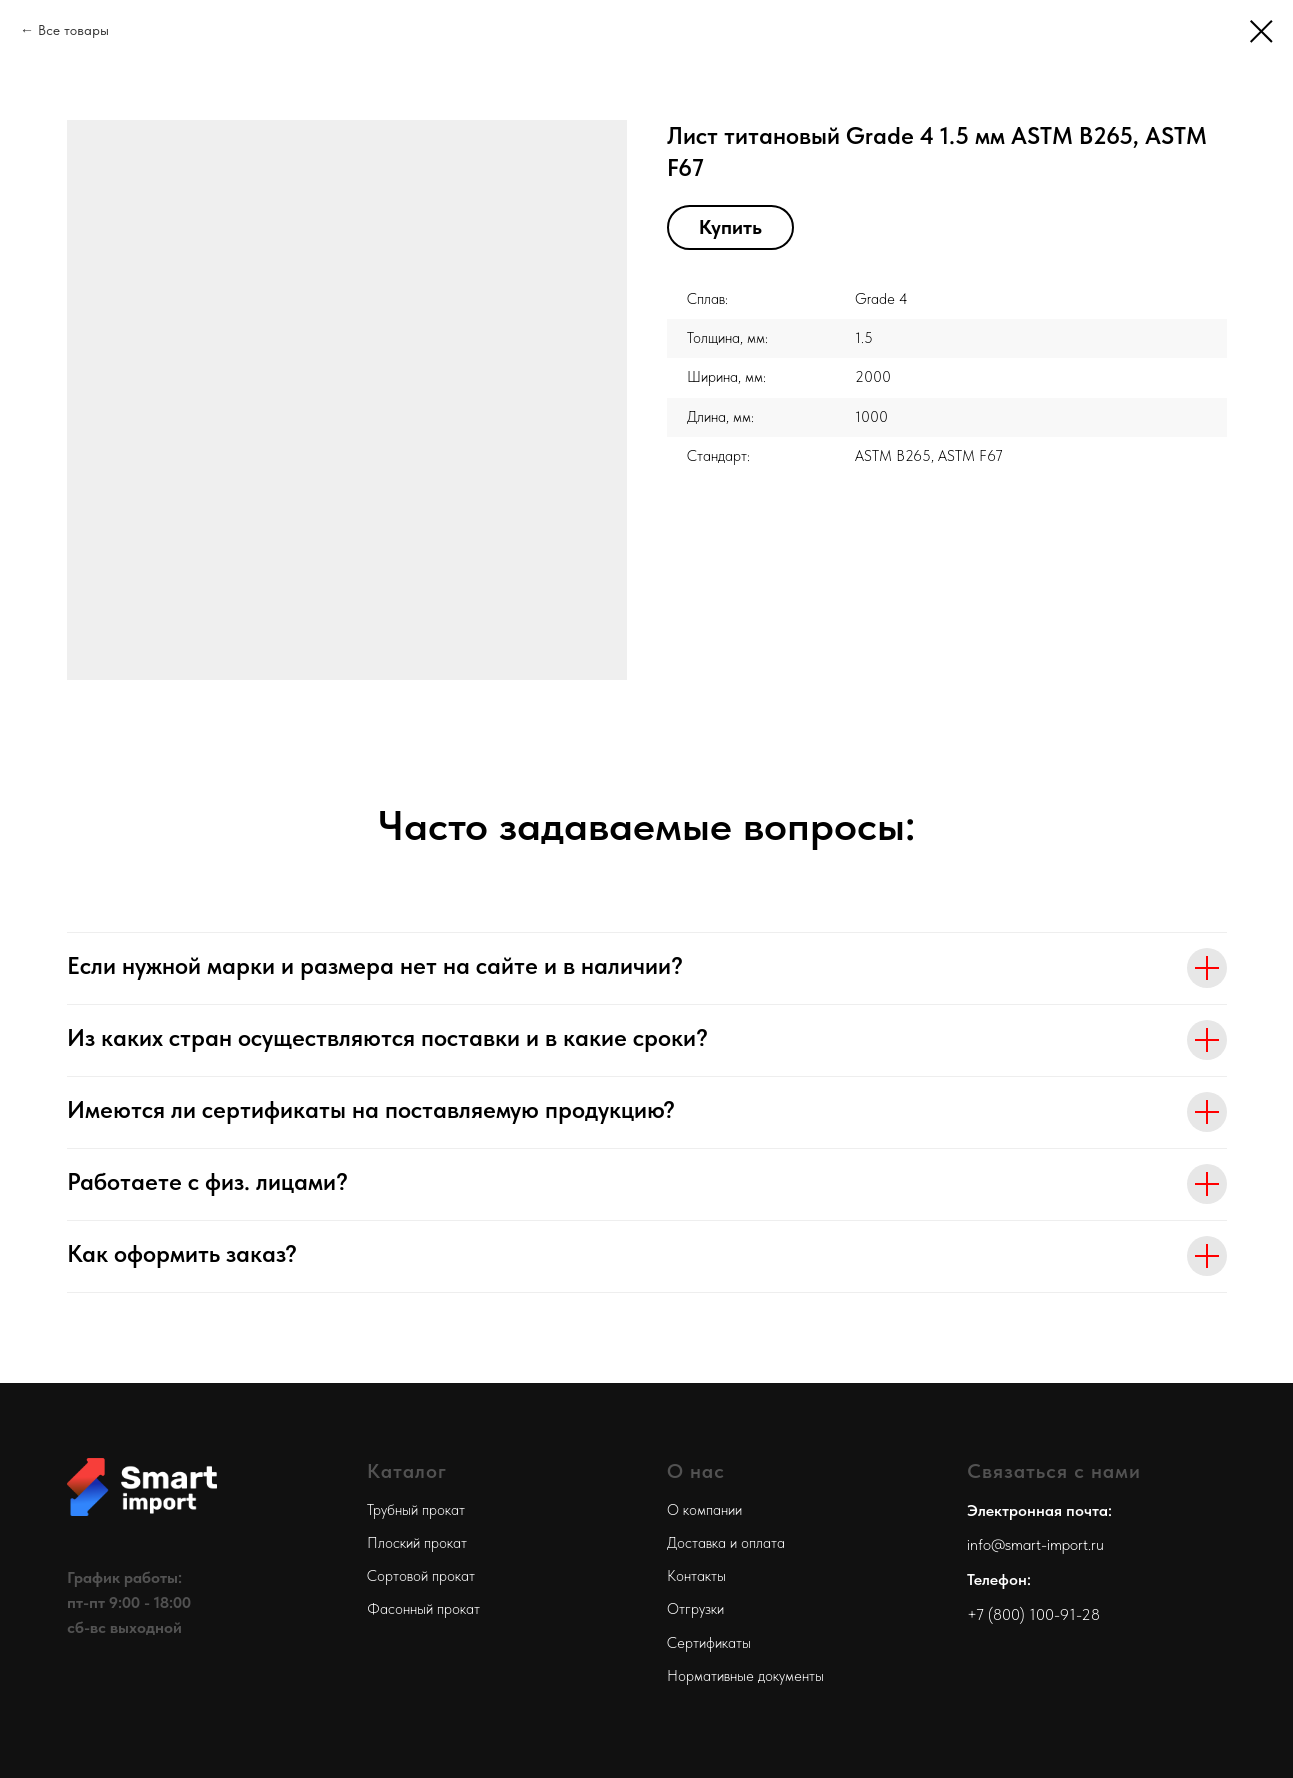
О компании (704, 1510)
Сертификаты (709, 1643)
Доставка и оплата (726, 1543)
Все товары (73, 30)
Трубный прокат (416, 1510)
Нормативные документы (745, 1676)
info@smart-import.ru (1035, 1544)
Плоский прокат (417, 1543)
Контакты (696, 1576)
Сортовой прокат (421, 1576)
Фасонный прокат (423, 1609)
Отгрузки (695, 1609)
